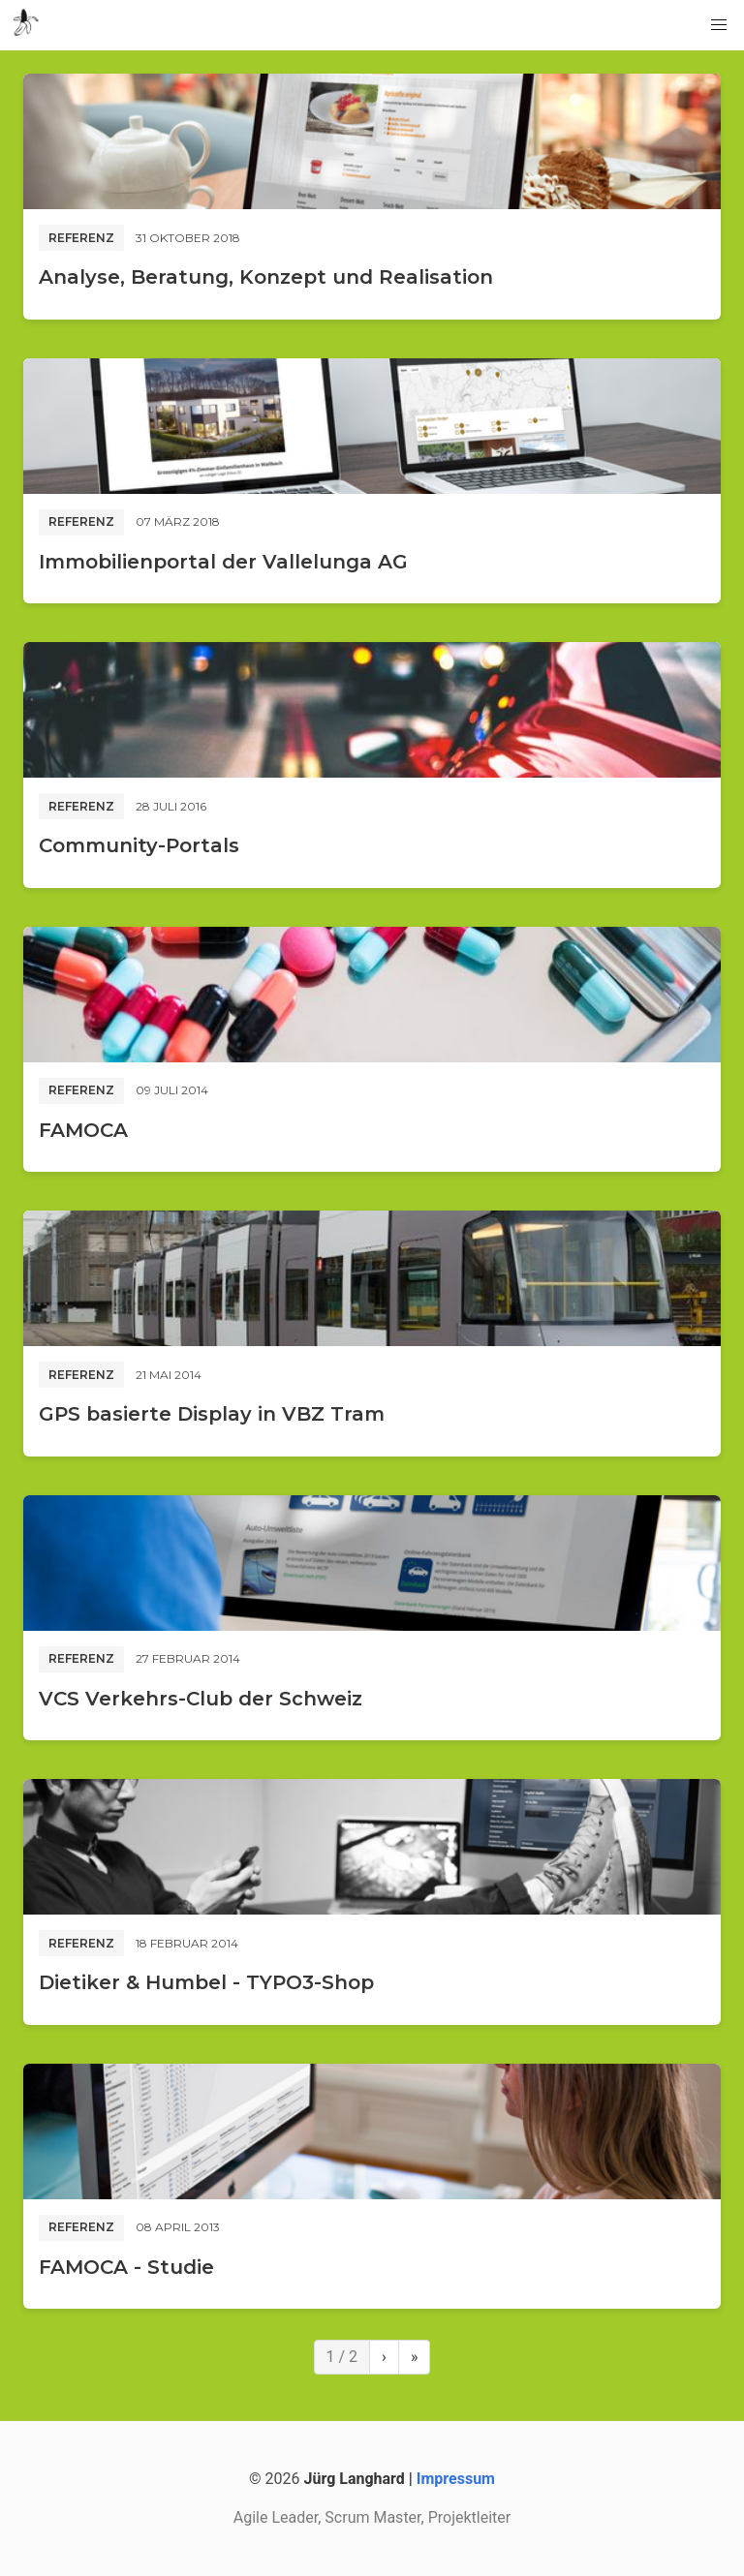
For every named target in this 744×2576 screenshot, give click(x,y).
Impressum (456, 2478)
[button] (719, 25)
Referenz (81, 237)
